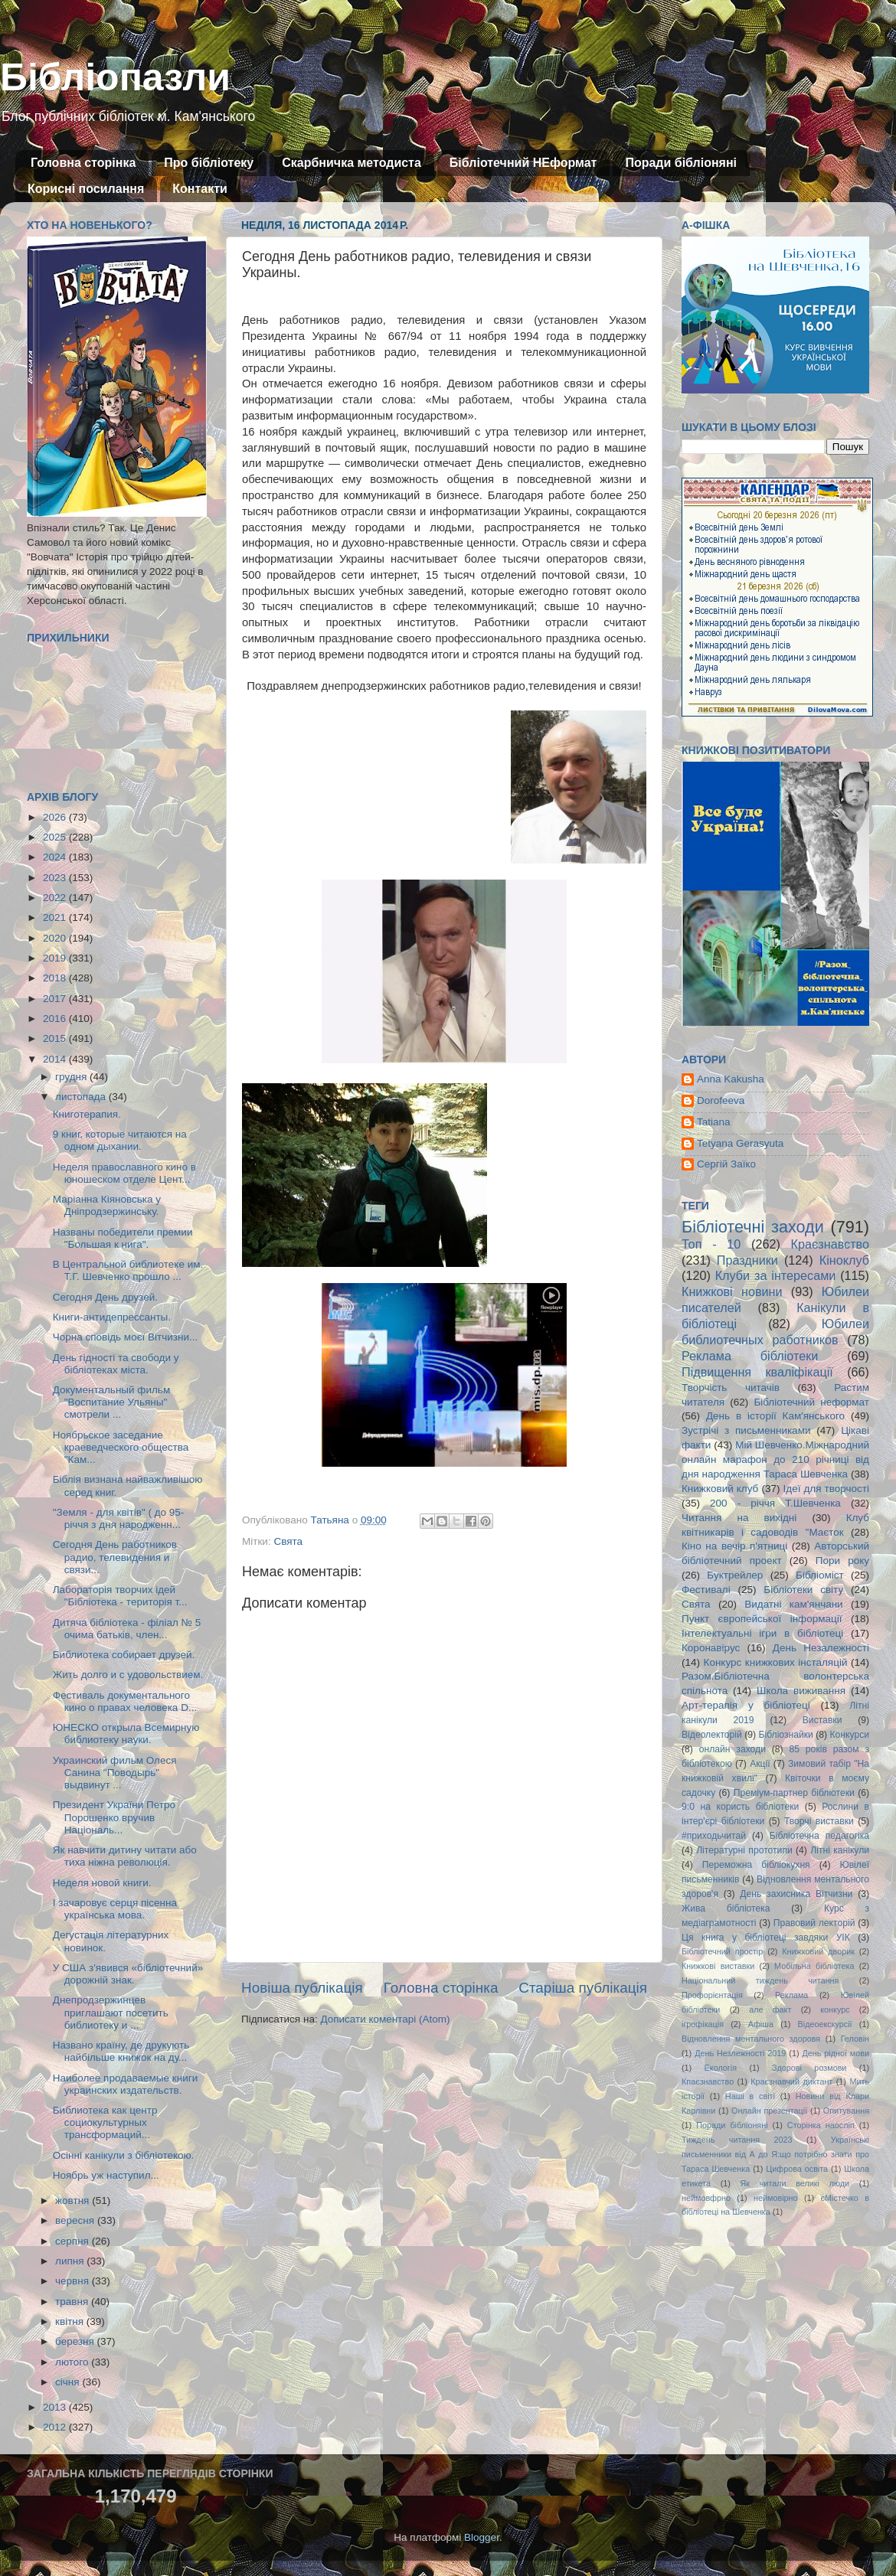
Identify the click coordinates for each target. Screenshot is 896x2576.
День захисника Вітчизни (796, 1894)
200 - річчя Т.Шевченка (775, 1503)
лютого (73, 2362)
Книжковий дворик (818, 1951)
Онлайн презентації (769, 2110)
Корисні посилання (86, 188)
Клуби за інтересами (775, 1275)
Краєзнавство (830, 1244)
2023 (56, 877)
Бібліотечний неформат (811, 1402)
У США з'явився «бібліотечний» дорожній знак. (128, 1974)
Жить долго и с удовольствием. (128, 1674)
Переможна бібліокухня (756, 1864)
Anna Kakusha (730, 1079)
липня (71, 2261)
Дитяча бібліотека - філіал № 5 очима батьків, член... (127, 1629)
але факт (770, 2009)
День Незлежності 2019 (740, 2053)
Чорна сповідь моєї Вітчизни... (125, 1337)
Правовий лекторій (814, 1923)
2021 (56, 917)
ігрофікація (703, 2024)
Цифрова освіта (797, 2168)
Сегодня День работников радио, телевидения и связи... (115, 1557)
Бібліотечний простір (722, 1951)
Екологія (721, 2067)
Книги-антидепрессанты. (112, 1317)
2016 (56, 1018)
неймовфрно (706, 2197)
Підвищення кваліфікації (757, 1372)
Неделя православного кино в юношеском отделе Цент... (124, 1173)
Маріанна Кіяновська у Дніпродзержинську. (107, 1205)
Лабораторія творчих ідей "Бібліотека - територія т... (120, 1596)
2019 (56, 958)
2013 (56, 2407)
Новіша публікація (302, 1988)
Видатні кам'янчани (793, 1604)
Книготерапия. (87, 1114)
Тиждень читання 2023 (737, 2139)
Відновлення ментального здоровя (751, 2038)
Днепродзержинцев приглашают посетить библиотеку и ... (110, 2012)
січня (68, 2382)
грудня (72, 1076)
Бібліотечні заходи (753, 1226)
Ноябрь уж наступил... (106, 2175)
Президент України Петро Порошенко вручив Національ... (114, 1817)
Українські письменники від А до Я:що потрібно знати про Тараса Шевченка (775, 2154)
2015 (56, 1038)
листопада (82, 1096)
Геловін (855, 2038)
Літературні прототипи (744, 1850)
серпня (73, 2241)
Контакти (199, 188)
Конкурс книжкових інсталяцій (776, 1662)
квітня (71, 2321)
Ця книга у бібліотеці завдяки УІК (766, 1937)
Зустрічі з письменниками (746, 1430)
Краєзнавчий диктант (791, 2081)
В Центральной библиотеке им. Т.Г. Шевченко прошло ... (128, 1270)
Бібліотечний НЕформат (523, 162)
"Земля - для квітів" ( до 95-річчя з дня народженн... (119, 1518)
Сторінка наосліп (821, 2125)
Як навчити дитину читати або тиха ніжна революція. (125, 1856)
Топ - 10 (711, 1244)
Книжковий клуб (720, 1488)
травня (73, 2301)
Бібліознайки (785, 1734)
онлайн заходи (732, 1749)
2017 (56, 998)
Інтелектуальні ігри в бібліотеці (762, 1633)
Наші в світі (750, 2096)
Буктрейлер (735, 1575)
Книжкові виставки (718, 1965)
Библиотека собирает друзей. (124, 1654)
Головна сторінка (83, 162)
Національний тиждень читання (760, 1980)
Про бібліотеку (208, 162)
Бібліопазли (115, 77)
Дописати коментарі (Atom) (385, 2019)
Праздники (747, 1260)
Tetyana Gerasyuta (740, 1143)
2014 (56, 1059)
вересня (76, 2220)
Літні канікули (839, 1850)
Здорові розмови (809, 2067)
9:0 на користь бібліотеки (740, 1806)
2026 (56, 817)
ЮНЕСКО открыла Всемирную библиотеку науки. (126, 1733)
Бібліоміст (820, 1575)
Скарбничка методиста (351, 162)
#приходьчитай (714, 1835)
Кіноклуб (844, 1260)
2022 (56, 897)
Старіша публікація (582, 1988)
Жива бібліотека (726, 1908)
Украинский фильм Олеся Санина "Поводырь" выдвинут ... (115, 1773)
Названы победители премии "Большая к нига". (123, 1238)
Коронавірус (711, 1648)
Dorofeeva (720, 1100)
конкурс (834, 2009)
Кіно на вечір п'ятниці (734, 1546)
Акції (760, 1763)
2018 (56, 978)
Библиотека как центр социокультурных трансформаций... (105, 2122)
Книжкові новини (732, 1291)
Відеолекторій (712, 1734)
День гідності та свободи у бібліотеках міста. (116, 1364)
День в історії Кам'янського (775, 1416)
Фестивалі (706, 1589)
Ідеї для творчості (826, 1488)
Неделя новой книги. (102, 1883)
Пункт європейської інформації (762, 1618)
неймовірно (776, 2197)
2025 (56, 837)
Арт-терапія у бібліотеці (746, 1705)
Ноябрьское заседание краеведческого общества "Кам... (120, 1447)
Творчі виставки (819, 1821)
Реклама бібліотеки (750, 1356)
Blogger (481, 2537)
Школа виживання (801, 1690)
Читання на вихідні (739, 1517)
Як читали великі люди (795, 2183)
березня (76, 2341)
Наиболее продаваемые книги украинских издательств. (125, 2084)
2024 (56, 857)
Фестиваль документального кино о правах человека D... (125, 1701)
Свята (287, 1541)
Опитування (846, 2110)
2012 (56, 2427)
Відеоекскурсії (825, 2024)
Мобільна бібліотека (814, 1965)
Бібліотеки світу (803, 1589)
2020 (56, 938)
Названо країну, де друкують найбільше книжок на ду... (121, 2051)
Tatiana (714, 1122)
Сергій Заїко (726, 1164)
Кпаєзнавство (708, 2081)
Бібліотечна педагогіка (819, 1835)
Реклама (791, 1995)
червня (73, 2281)
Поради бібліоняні (681, 162)
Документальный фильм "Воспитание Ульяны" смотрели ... (111, 1402)
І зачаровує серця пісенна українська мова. (115, 1909)
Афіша (760, 2024)
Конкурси (850, 1734)
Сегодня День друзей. (105, 1297)
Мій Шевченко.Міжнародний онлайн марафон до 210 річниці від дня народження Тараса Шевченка (775, 1459)
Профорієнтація (712, 1995)
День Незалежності (821, 1648)
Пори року (842, 1560)
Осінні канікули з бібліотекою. (124, 2155)
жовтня (73, 2200)
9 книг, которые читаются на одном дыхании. (120, 1140)
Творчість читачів (731, 1387)
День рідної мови (835, 2053)
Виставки (822, 1720)
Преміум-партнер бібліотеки (794, 1793)
